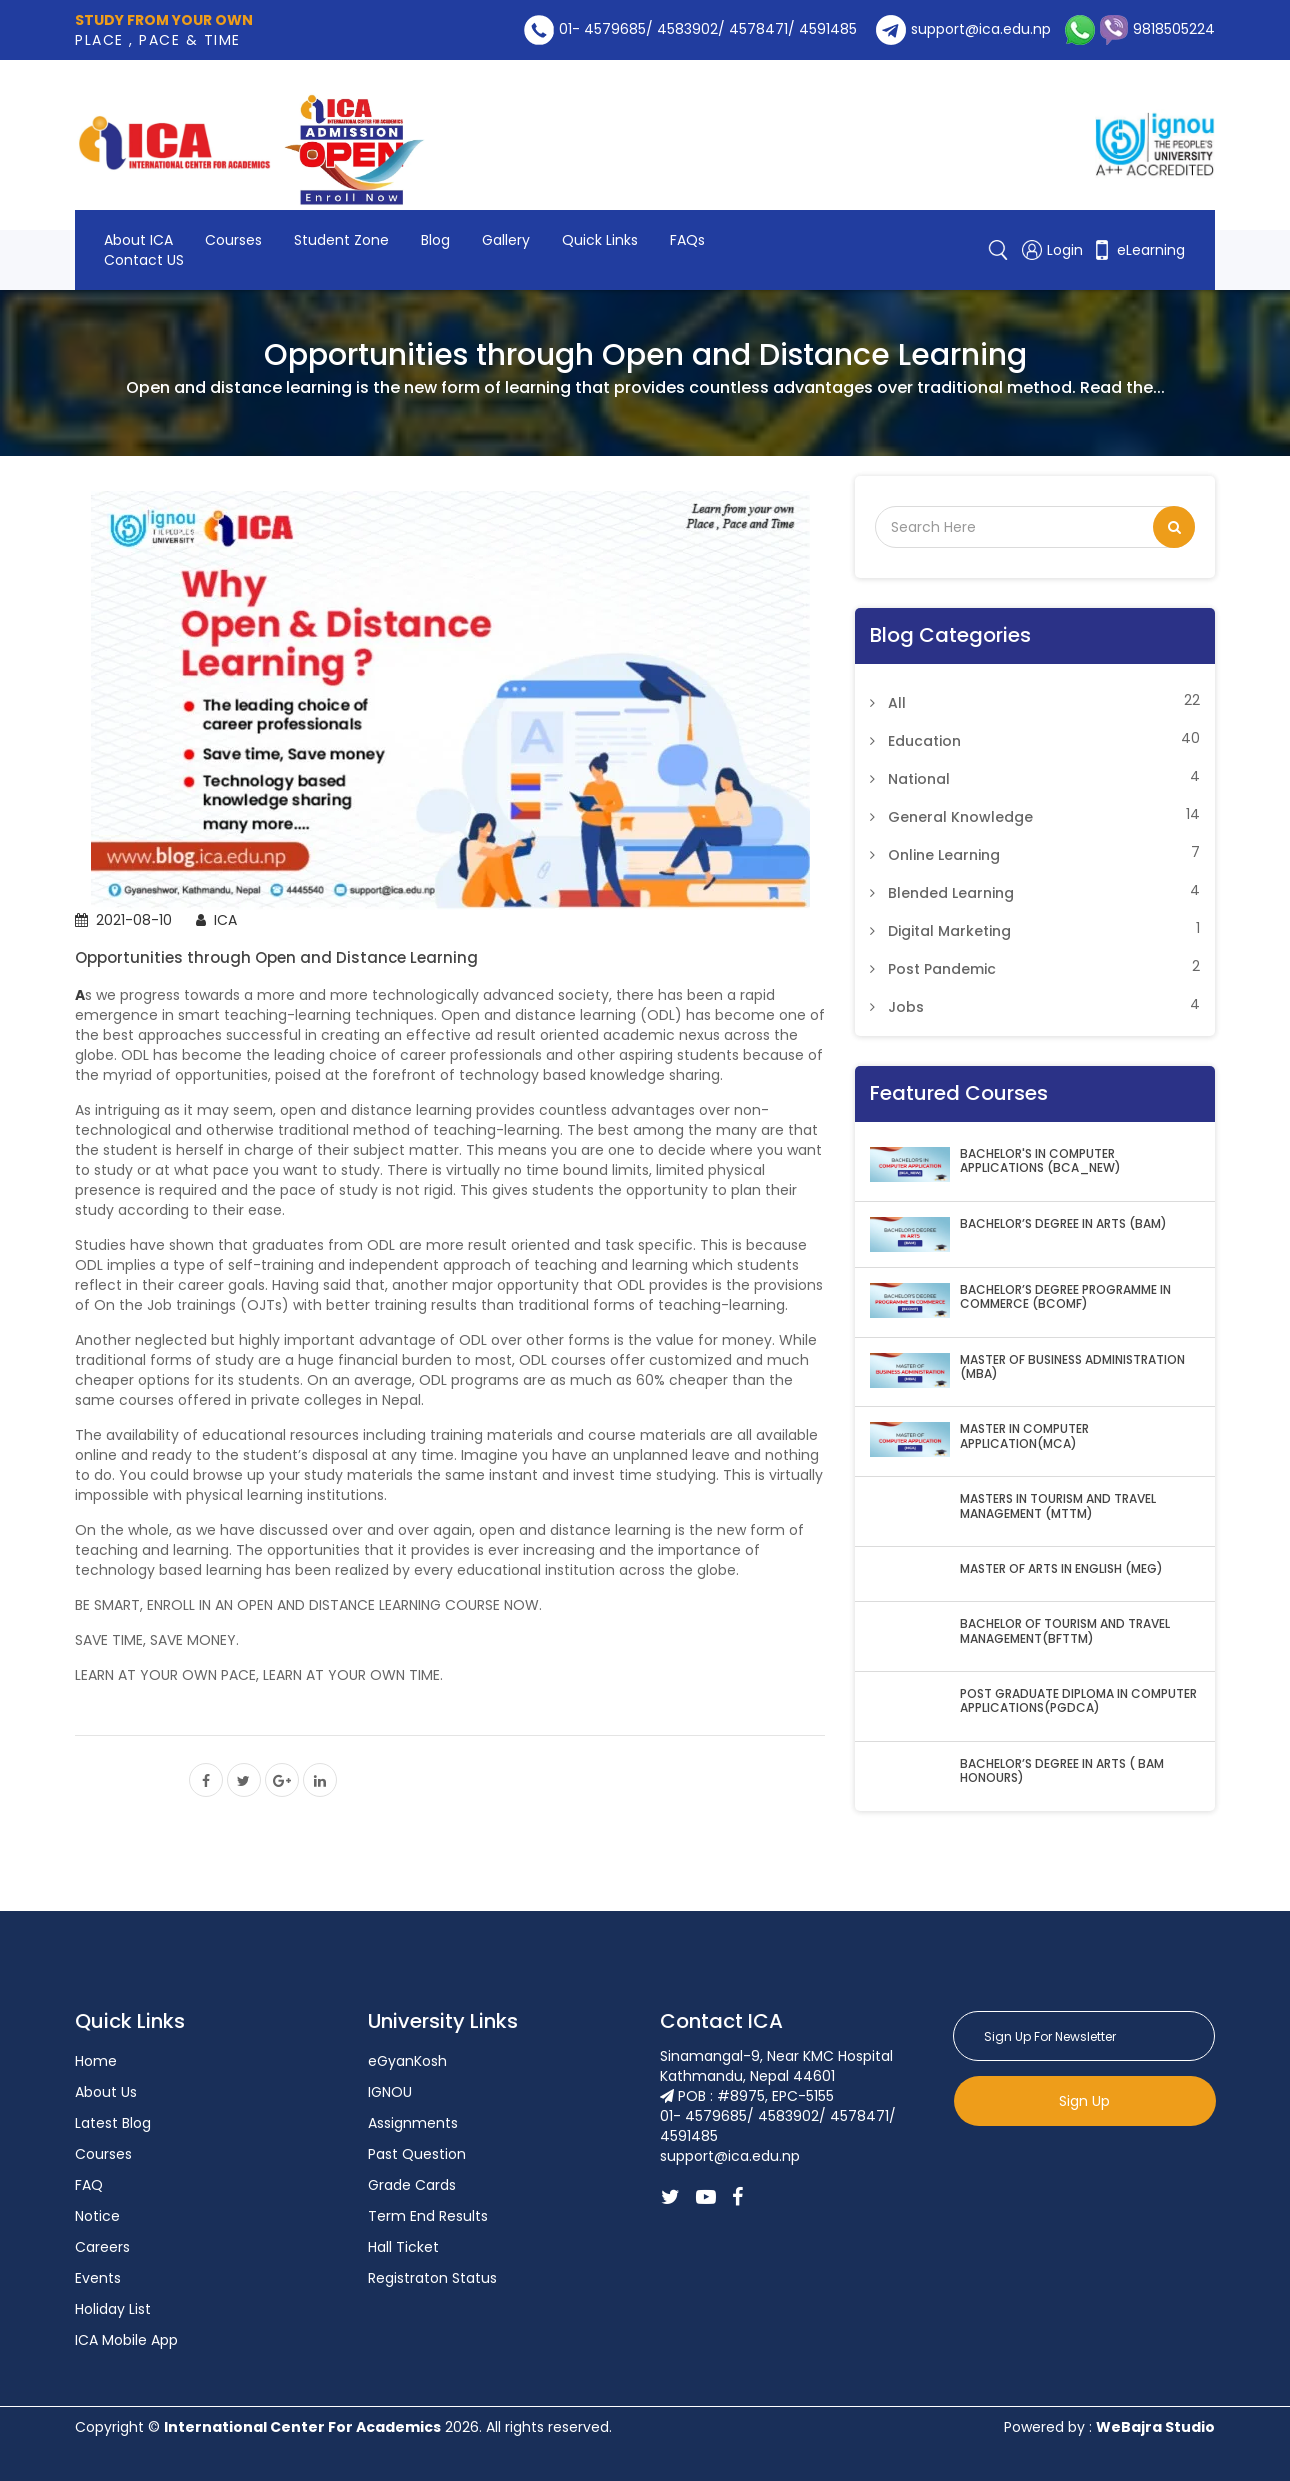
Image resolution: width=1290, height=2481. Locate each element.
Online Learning (944, 855)
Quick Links (600, 240)
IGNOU (390, 2092)
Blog (435, 240)
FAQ (89, 2185)
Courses (233, 240)
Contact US (144, 260)
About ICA (138, 240)
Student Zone (341, 240)
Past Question (417, 2154)
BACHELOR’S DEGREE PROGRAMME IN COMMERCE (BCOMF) (1065, 1297)
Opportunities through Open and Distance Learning (276, 957)
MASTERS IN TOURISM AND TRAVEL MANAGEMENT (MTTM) (1058, 1506)
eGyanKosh (407, 2061)
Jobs (906, 1007)
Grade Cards (412, 2185)
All (897, 703)
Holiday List (113, 2309)
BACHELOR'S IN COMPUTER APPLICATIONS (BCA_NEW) (1040, 1161)
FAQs (687, 240)
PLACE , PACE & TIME (164, 30)
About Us (106, 2092)
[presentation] (1105, 2175)
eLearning (1138, 250)
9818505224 (1155, 29)
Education (924, 741)
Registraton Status (432, 2278)
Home (96, 2061)
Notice (97, 2216)
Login (1054, 250)
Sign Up (1084, 2101)
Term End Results (428, 2216)
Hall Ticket (403, 2247)
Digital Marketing (949, 931)
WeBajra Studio (1155, 2427)
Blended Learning (951, 893)
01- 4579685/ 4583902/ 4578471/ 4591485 (690, 29)
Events (98, 2278)
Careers (102, 2247)
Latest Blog (113, 2123)
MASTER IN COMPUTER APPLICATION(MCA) (1024, 1436)
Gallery (506, 240)
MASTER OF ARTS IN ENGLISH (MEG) (1061, 1569)
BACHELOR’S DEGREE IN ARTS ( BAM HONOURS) (1062, 1771)
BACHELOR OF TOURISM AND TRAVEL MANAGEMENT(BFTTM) (1065, 1631)
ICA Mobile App (126, 2340)
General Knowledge (960, 817)
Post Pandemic (942, 969)
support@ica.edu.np (963, 29)
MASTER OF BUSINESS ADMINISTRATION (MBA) (1072, 1367)
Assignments (413, 2123)
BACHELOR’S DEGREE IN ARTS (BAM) (1063, 1224)
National (919, 779)
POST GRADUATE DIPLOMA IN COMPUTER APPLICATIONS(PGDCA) (1078, 1701)
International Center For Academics (302, 2427)
